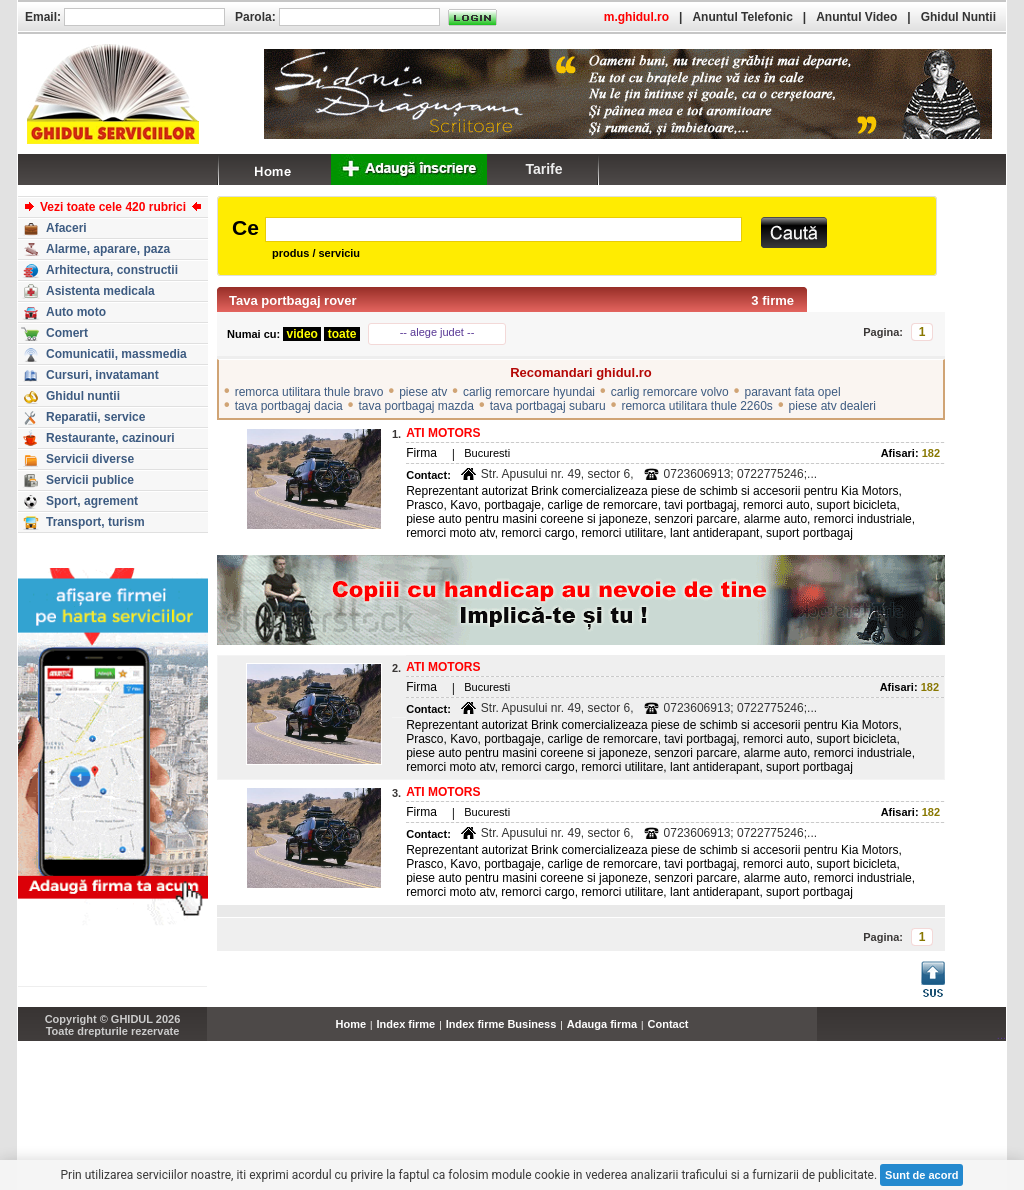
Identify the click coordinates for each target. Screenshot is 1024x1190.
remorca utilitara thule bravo (309, 392)
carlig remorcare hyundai (529, 392)
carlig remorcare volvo (670, 392)
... (1001, 1035)
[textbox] (503, 229)
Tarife (543, 169)
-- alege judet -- (437, 332)
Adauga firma (602, 1024)
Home (351, 1024)
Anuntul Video (856, 17)
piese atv (423, 392)
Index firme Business (501, 1024)
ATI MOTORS (443, 433)
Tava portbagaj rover (293, 300)
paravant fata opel (792, 392)
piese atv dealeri (832, 406)
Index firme (406, 1024)
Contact (668, 1024)
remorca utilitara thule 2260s (696, 406)
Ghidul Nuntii (958, 17)
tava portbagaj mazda (415, 406)
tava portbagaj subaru (548, 406)
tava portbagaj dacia (289, 406)
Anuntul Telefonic (742, 17)
